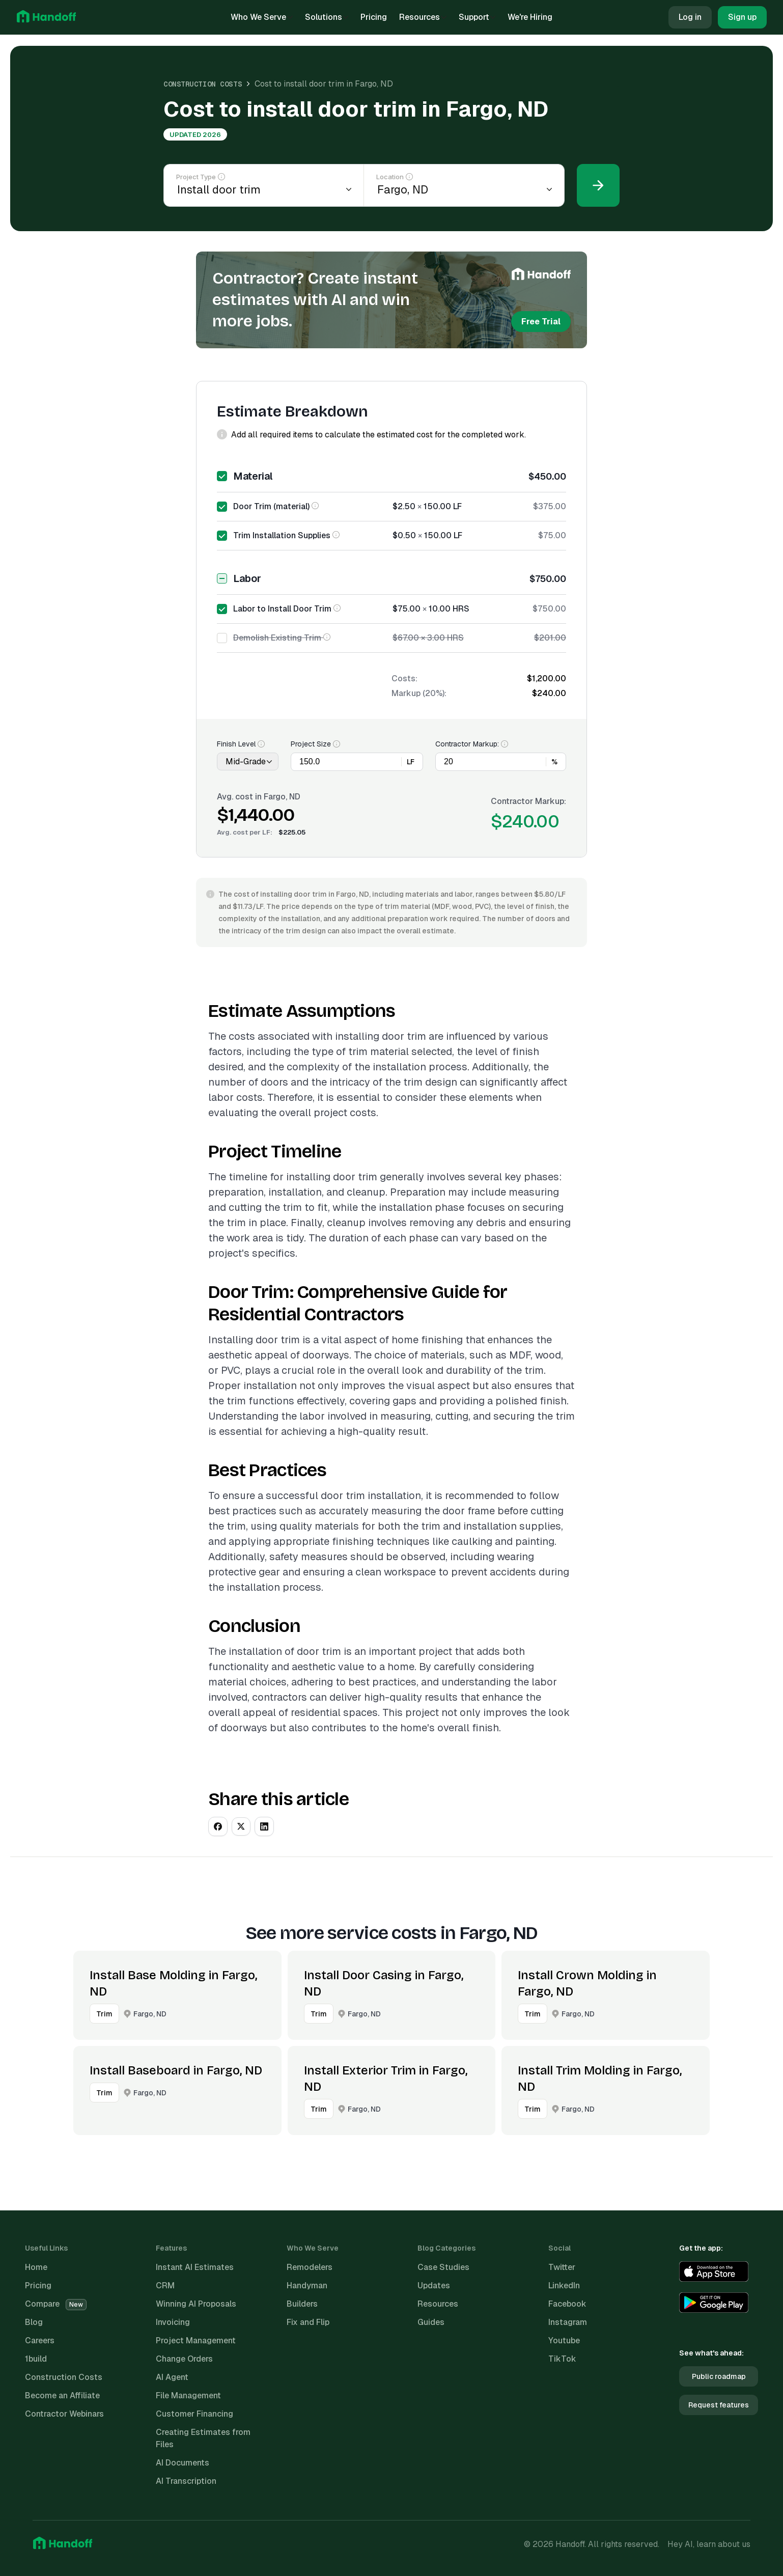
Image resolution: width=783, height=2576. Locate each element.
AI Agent (172, 2377)
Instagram (567, 2322)
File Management (188, 2395)
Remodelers (309, 2267)
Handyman (307, 2285)
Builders (302, 2303)
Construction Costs (202, 84)
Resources (422, 17)
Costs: (404, 678)
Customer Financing (194, 2413)
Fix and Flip (308, 2322)
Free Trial (541, 321)
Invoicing (173, 2322)
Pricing (373, 17)
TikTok (562, 2358)
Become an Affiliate (62, 2395)
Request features (718, 2404)
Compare (56, 2303)
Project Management (196, 2340)
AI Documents (182, 2462)
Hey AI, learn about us (708, 2544)
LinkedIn (564, 2285)
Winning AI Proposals (196, 2303)
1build (36, 2358)
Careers (39, 2340)
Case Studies (443, 2267)
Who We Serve (262, 17)
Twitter (561, 2267)
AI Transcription (186, 2481)
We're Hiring (530, 17)
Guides (430, 2322)
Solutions (327, 17)
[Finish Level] (247, 761)
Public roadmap (719, 2376)
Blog (34, 2322)
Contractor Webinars (64, 2413)
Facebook (567, 2303)
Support (477, 17)
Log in (690, 17)
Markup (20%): (418, 693)
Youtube (564, 2340)
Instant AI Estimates (195, 2267)
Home (36, 2267)
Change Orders (184, 2358)
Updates (433, 2285)
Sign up (742, 17)
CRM (165, 2285)
